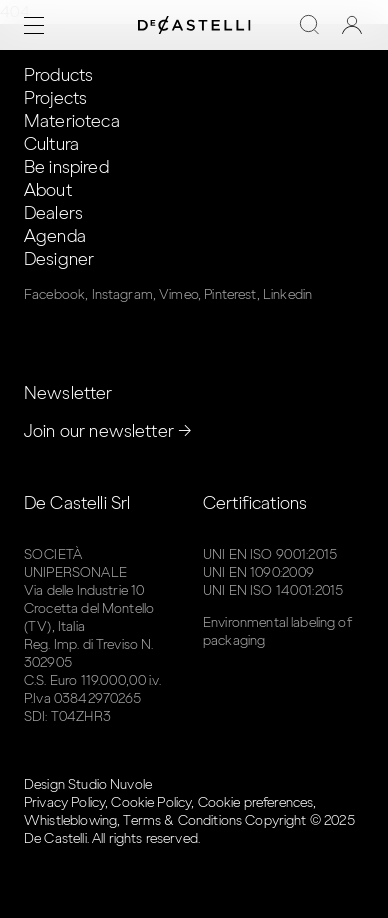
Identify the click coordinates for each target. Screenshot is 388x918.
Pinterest (230, 294)
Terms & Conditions (182, 820)
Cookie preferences (256, 802)
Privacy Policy (64, 802)
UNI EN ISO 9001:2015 (270, 554)
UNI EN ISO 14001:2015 (273, 590)
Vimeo (178, 294)
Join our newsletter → (108, 431)
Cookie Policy (151, 802)
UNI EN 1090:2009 (258, 572)
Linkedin (287, 294)
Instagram (122, 294)
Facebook (54, 294)
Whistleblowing (70, 820)
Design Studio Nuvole (88, 784)
